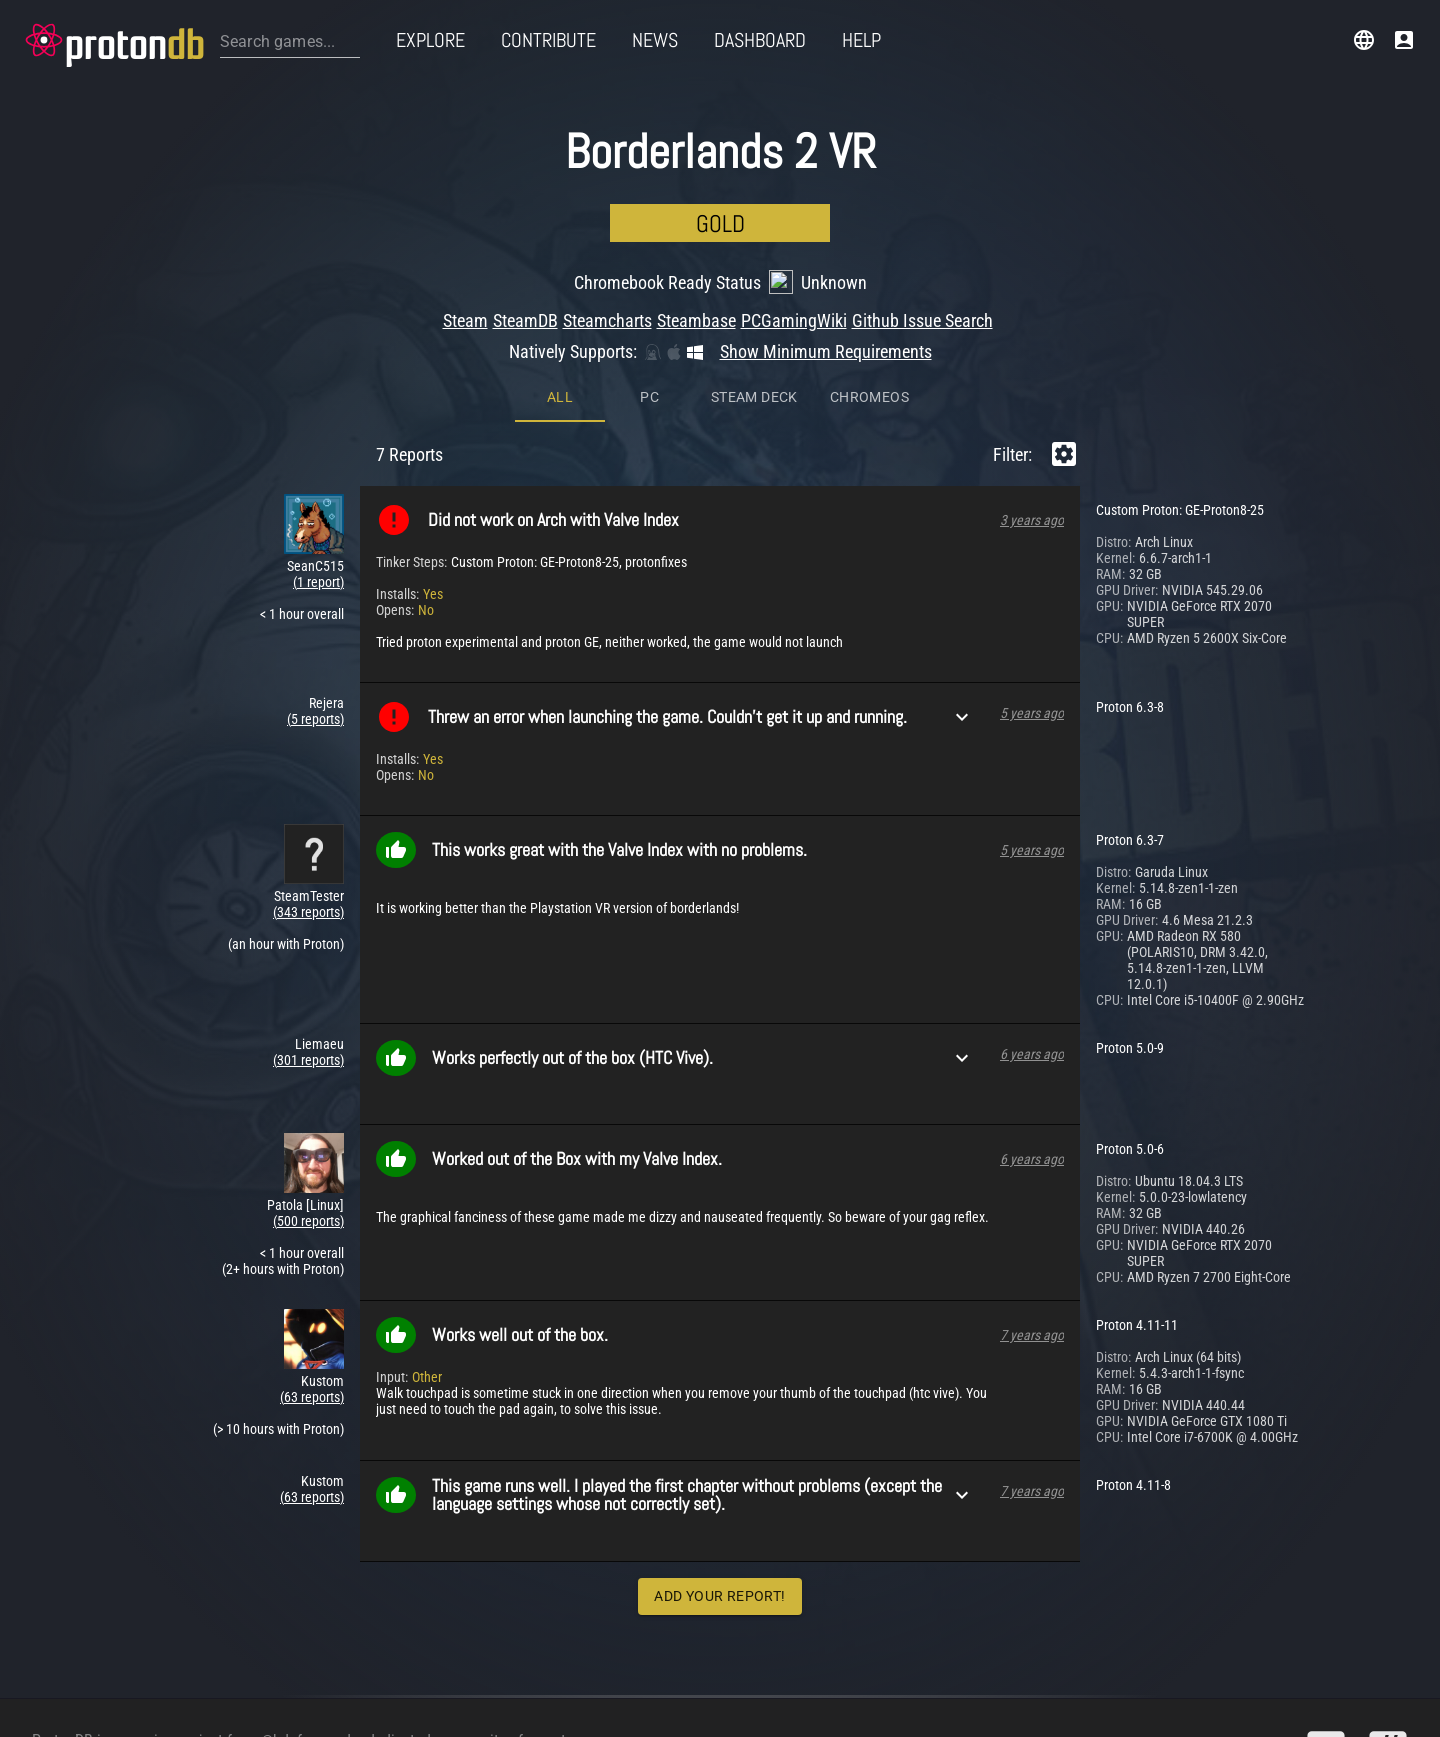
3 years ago (1032, 354)
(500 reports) (308, 1055)
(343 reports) (308, 746)
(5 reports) (315, 553)
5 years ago (1032, 547)
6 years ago (1032, 888)
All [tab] (560, 231)
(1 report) (318, 416)
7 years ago (1032, 1169)
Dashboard (760, 40)
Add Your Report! (719, 1430)
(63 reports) (312, 1231)
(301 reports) (308, 894)
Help (861, 40)
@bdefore (292, 1678)
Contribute (548, 40)
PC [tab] (649, 231)
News (655, 40)
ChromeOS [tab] (869, 231)
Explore (430, 40)
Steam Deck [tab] (754, 231)
